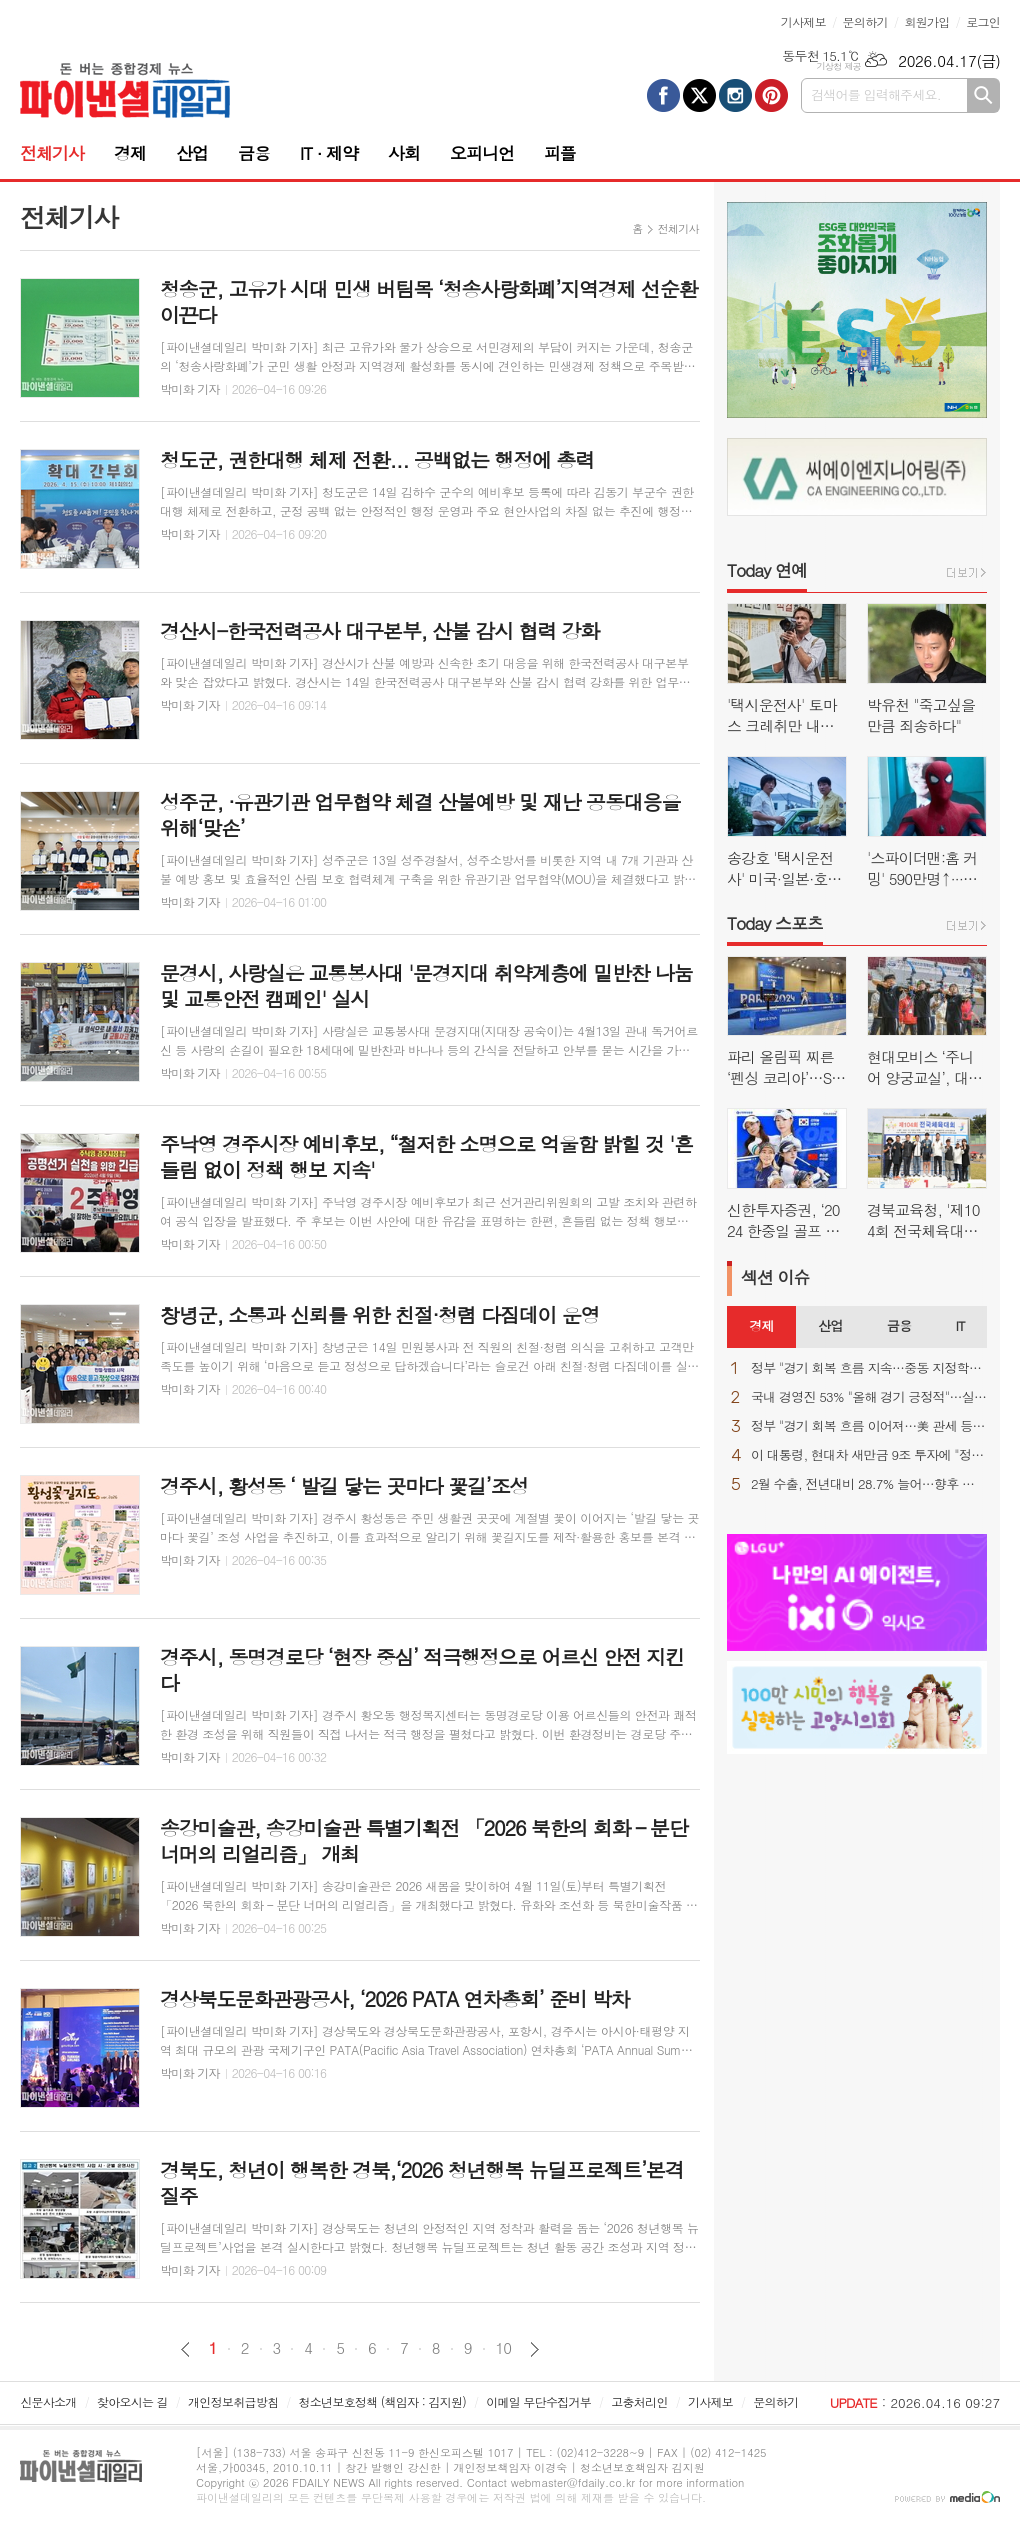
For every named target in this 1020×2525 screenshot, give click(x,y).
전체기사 (52, 153)
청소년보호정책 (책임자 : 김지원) (382, 2401)
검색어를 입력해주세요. (876, 94)
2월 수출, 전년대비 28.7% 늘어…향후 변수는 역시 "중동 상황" (869, 1484)
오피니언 (482, 153)
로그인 (983, 21)
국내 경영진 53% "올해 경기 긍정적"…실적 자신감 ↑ (869, 1397)
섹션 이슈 (775, 1277)
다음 (534, 2349)
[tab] (761, 1327)
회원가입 (926, 21)
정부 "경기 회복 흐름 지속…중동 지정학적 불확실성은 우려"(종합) (869, 1368)
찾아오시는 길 (132, 2401)
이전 (185, 2349)
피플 (560, 153)
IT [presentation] (959, 1325)
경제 (130, 153)
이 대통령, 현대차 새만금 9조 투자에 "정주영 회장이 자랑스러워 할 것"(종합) (869, 1455)
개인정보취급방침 (233, 2401)
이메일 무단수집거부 (538, 2401)
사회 (404, 153)
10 (504, 2348)
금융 (254, 153)
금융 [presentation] (899, 1325)
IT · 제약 (329, 153)
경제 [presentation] (761, 1325)
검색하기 (983, 95)
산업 (192, 153)
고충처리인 (639, 2401)
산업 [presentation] (830, 1325)
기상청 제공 (838, 66)
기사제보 (803, 21)
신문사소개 (48, 2401)
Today (767, 570)
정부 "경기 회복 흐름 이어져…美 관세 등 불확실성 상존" (869, 1426)
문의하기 (865, 21)
